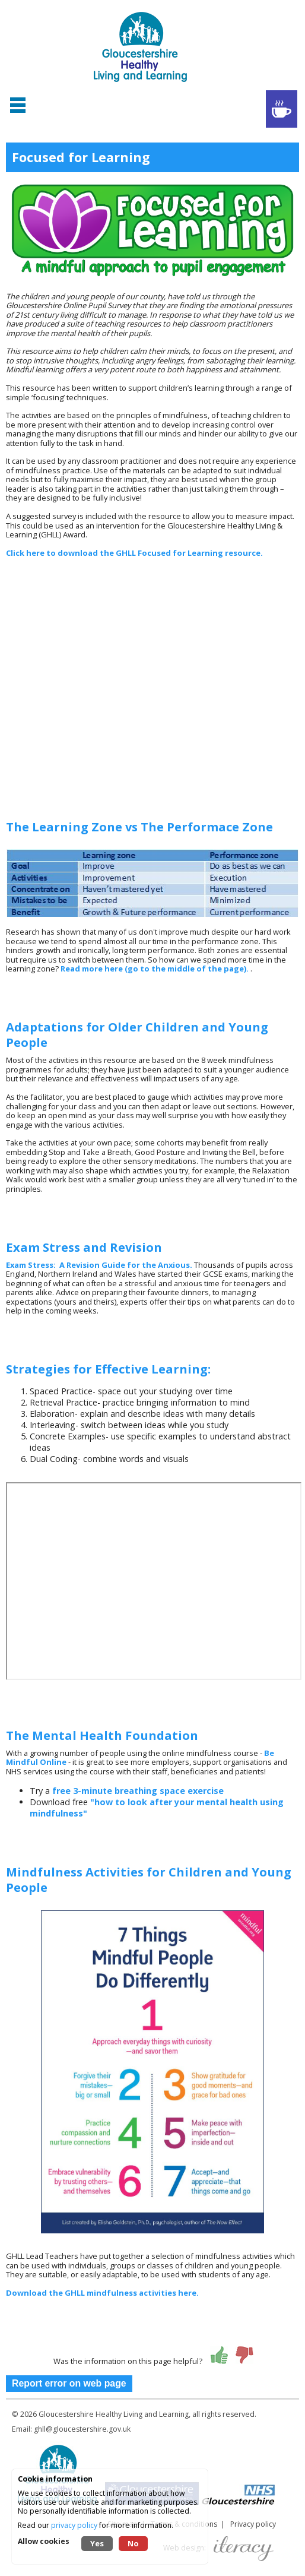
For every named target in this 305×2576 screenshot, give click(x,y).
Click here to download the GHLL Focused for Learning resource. (134, 553)
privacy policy (74, 2525)
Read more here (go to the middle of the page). (155, 968)
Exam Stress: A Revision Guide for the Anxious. (99, 1264)
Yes (97, 2543)
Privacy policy (253, 2524)
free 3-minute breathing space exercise (138, 1790)
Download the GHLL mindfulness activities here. (102, 2292)
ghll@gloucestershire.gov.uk (82, 2429)
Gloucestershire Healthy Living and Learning (114, 2414)
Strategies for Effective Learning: (108, 1368)
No (133, 2543)
